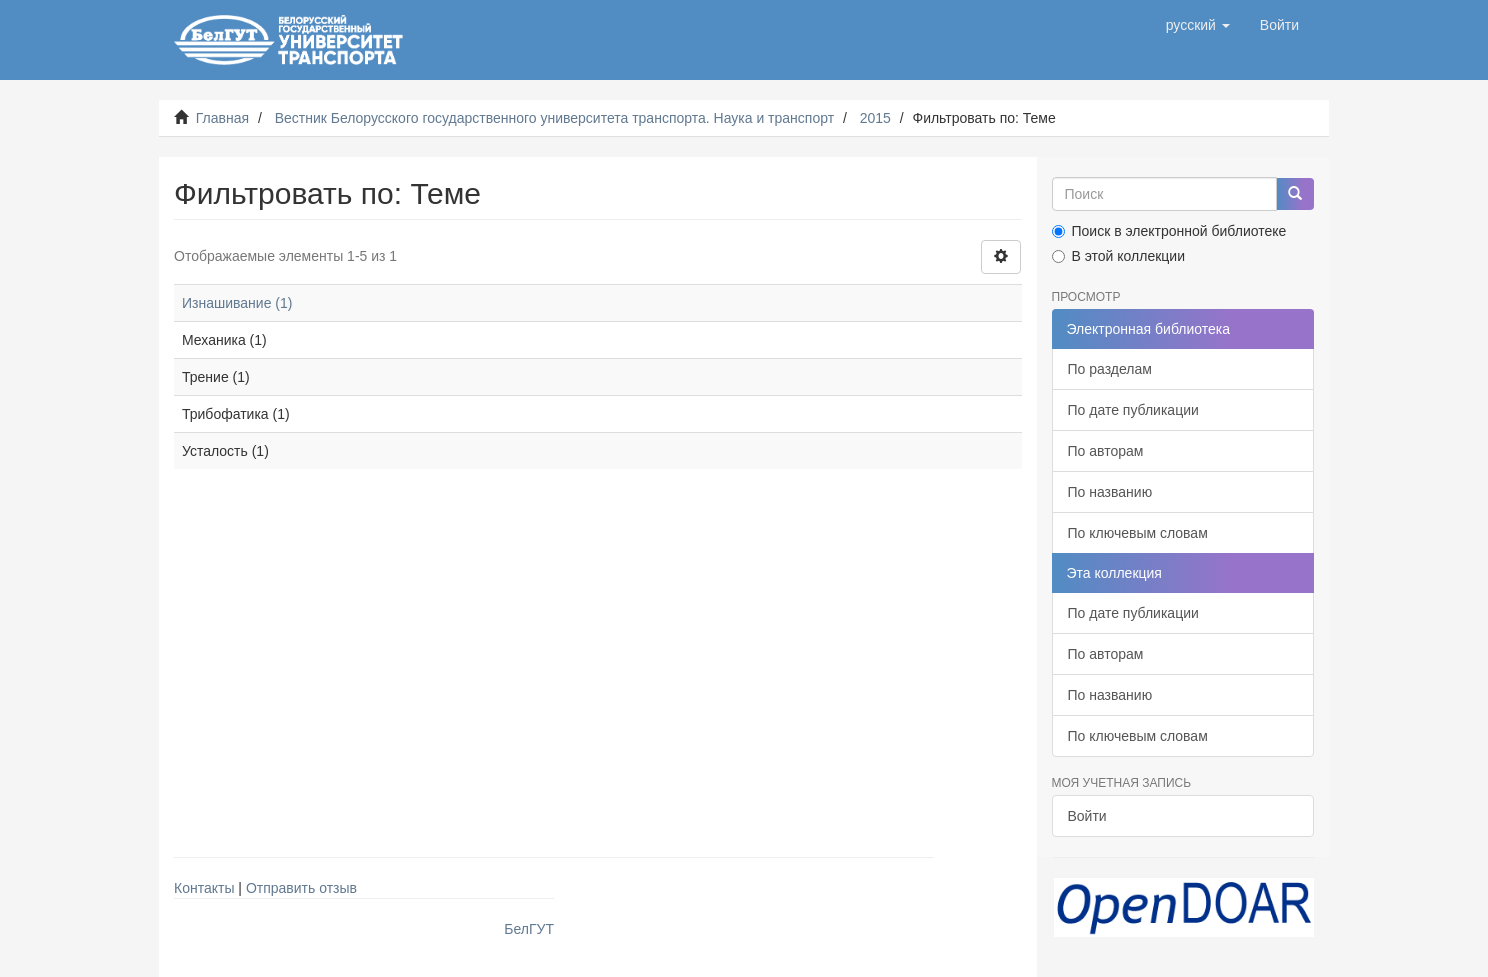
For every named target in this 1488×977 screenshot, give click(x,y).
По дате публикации (1133, 410)
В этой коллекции (1118, 256)
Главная (222, 118)
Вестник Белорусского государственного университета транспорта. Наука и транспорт (554, 118)
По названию (1110, 492)
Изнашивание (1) (237, 303)
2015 (875, 118)
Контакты (204, 888)
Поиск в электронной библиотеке (1169, 231)
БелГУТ (529, 929)
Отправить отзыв (301, 888)
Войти (1087, 816)
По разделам (1110, 369)
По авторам (1106, 451)
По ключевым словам (1138, 533)
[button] (1198, 25)
